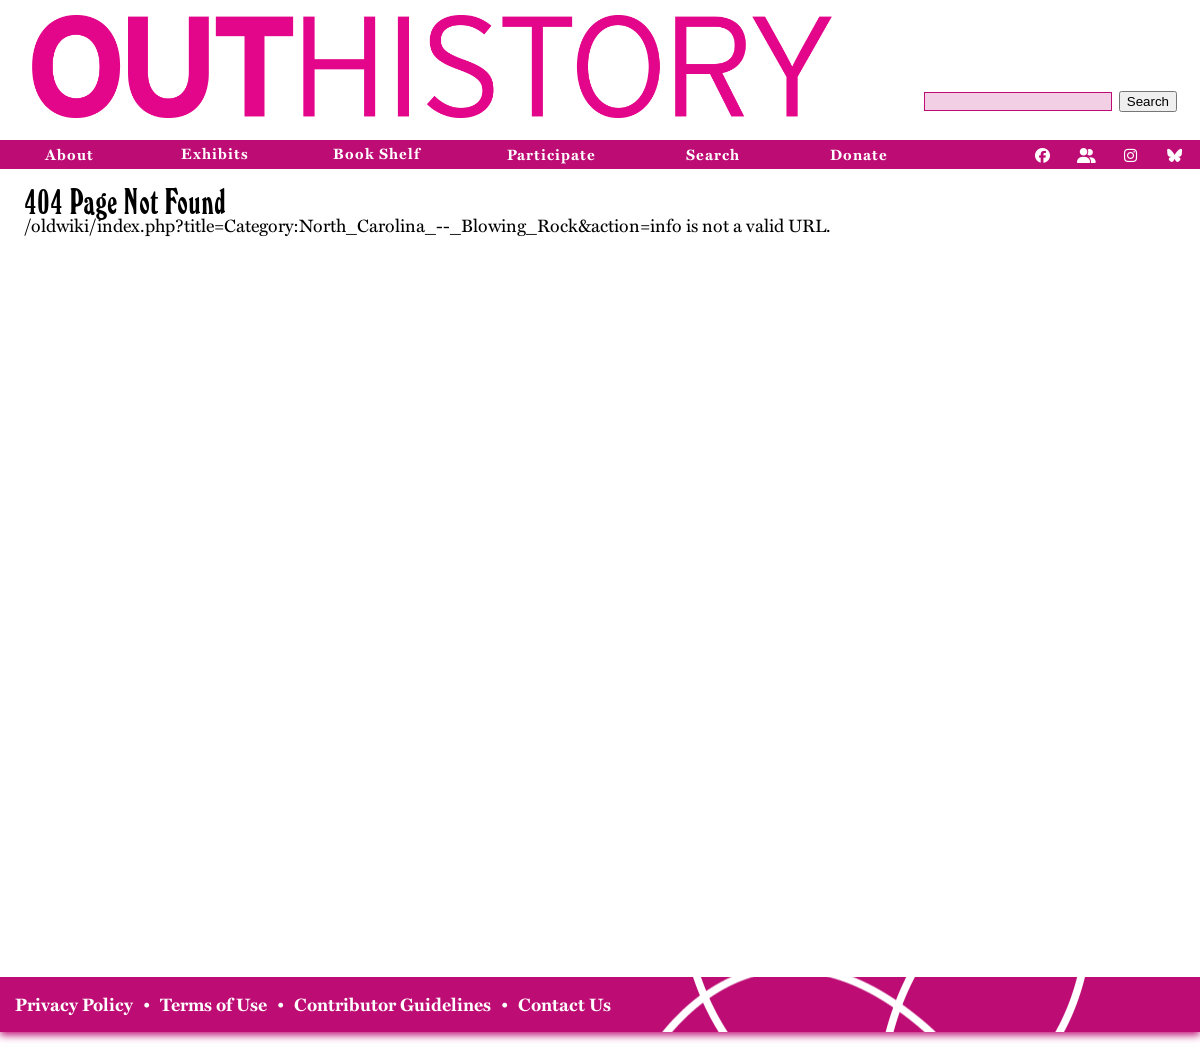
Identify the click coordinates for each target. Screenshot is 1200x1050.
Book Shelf (376, 154)
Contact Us (564, 1005)
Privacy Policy (74, 1005)
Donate (859, 155)
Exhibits (215, 154)
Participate (551, 155)
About (69, 155)
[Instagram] (1131, 154)
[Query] (1018, 101)
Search (1148, 101)
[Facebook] (1043, 154)
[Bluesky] (1175, 154)
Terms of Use (213, 1005)
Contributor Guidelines (392, 1005)
